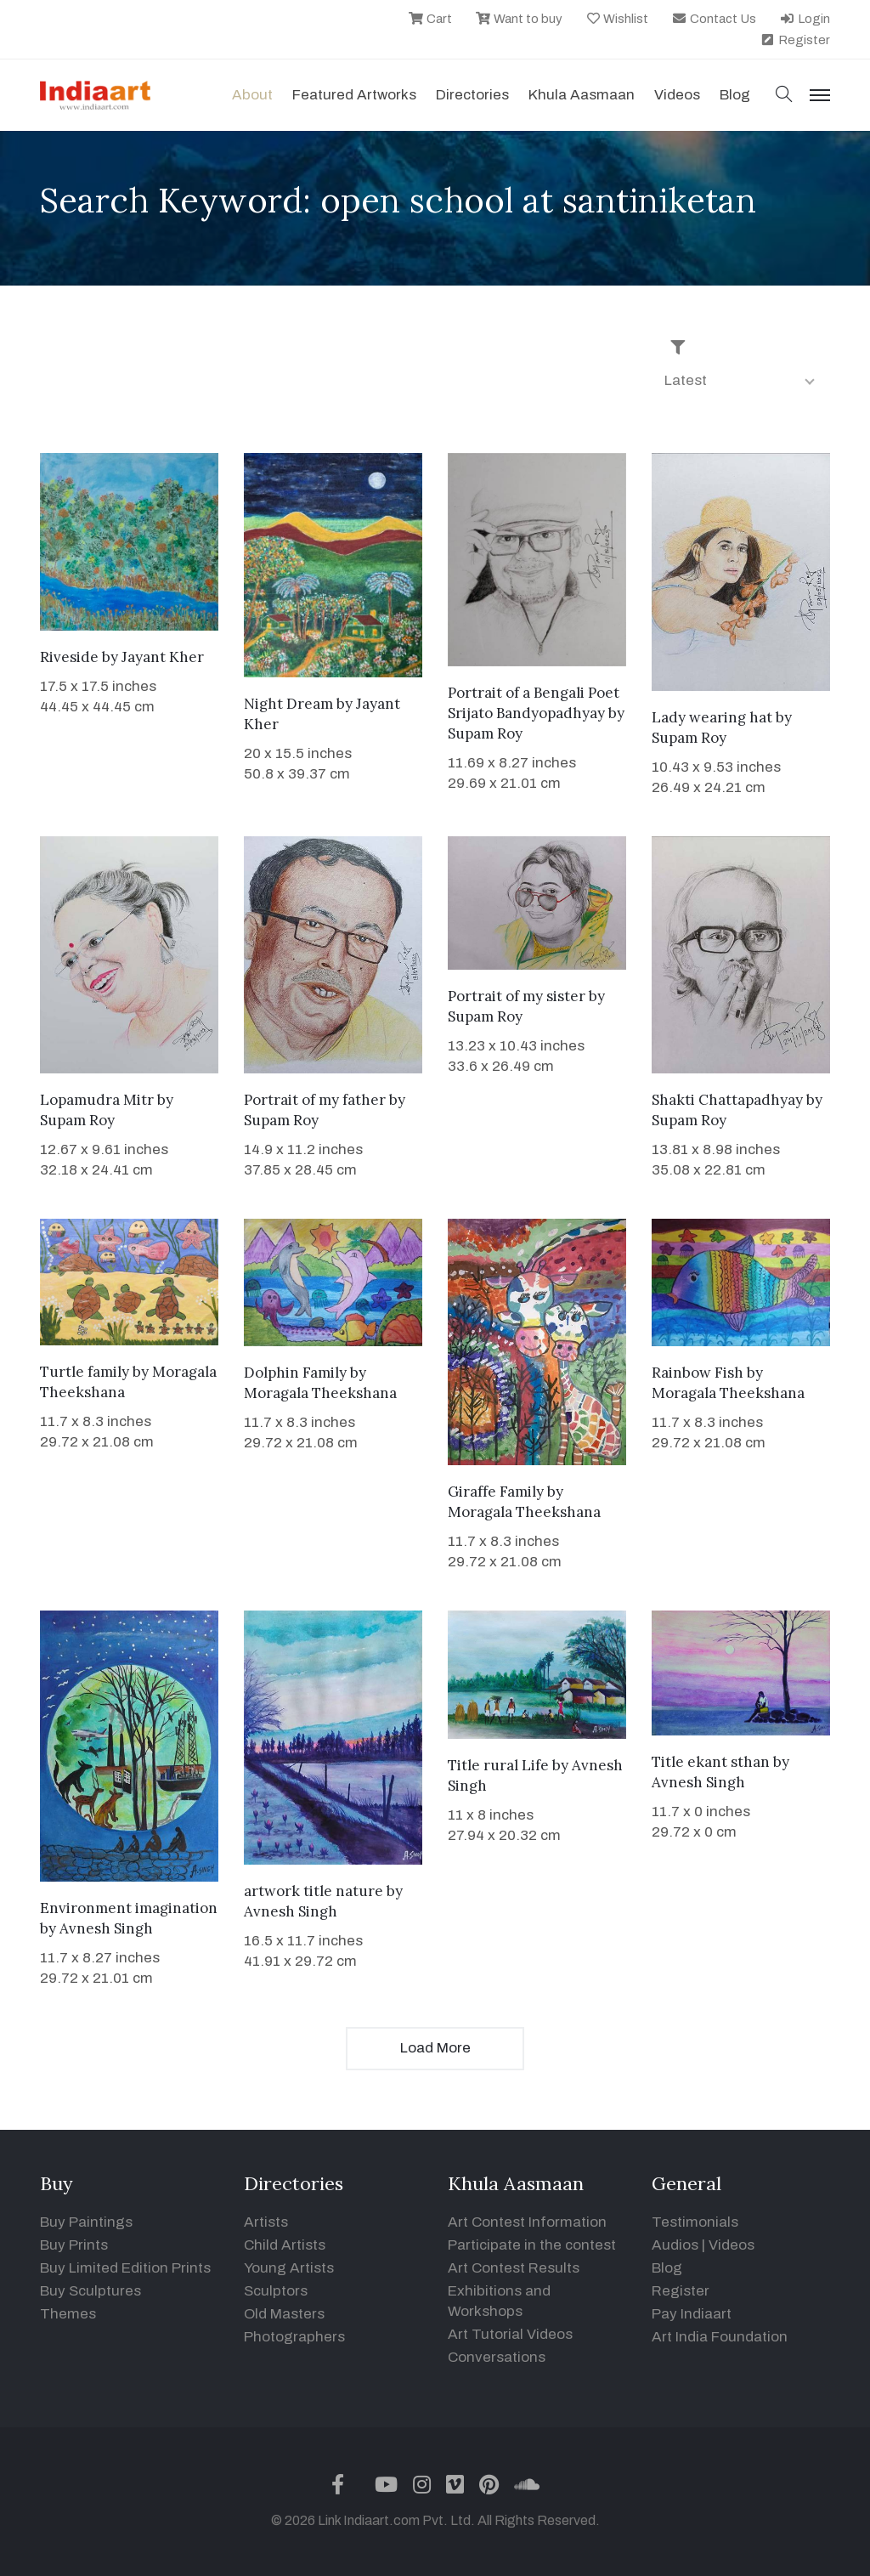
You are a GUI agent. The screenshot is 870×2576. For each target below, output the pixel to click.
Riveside (69, 657)
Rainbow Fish (697, 1372)
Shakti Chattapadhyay (727, 1099)
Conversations (496, 2357)
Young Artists (289, 2268)
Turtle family (84, 1371)
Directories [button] (472, 95)
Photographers (294, 2337)
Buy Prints (74, 2245)
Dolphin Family (295, 1372)
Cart (430, 18)
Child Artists (284, 2245)
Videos (677, 95)
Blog (667, 2268)
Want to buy (518, 18)
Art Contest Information (527, 2222)
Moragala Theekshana (320, 1393)
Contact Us (713, 18)
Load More (435, 2048)
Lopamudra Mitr (97, 1099)
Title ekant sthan (711, 1761)
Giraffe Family (496, 1491)
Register (795, 40)
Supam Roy (485, 733)
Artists (266, 2222)
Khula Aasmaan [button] (581, 95)
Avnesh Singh (106, 1928)
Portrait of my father (315, 1099)
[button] (784, 96)
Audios (675, 2245)
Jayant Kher (162, 657)
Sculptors (276, 2291)
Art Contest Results (513, 2268)
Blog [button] (735, 95)
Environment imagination (129, 1908)
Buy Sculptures (90, 2291)
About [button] (252, 95)
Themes (68, 2314)
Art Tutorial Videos (510, 2334)
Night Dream (288, 703)
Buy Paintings (86, 2222)
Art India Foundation (720, 2337)
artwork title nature (313, 1891)
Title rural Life (498, 1765)
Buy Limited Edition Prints (125, 2268)
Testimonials (695, 2222)
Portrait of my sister (516, 996)
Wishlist (617, 18)
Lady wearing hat (712, 717)
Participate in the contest (532, 2245)
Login (804, 18)
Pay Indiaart (692, 2314)
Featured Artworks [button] (354, 95)
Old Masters (284, 2314)
